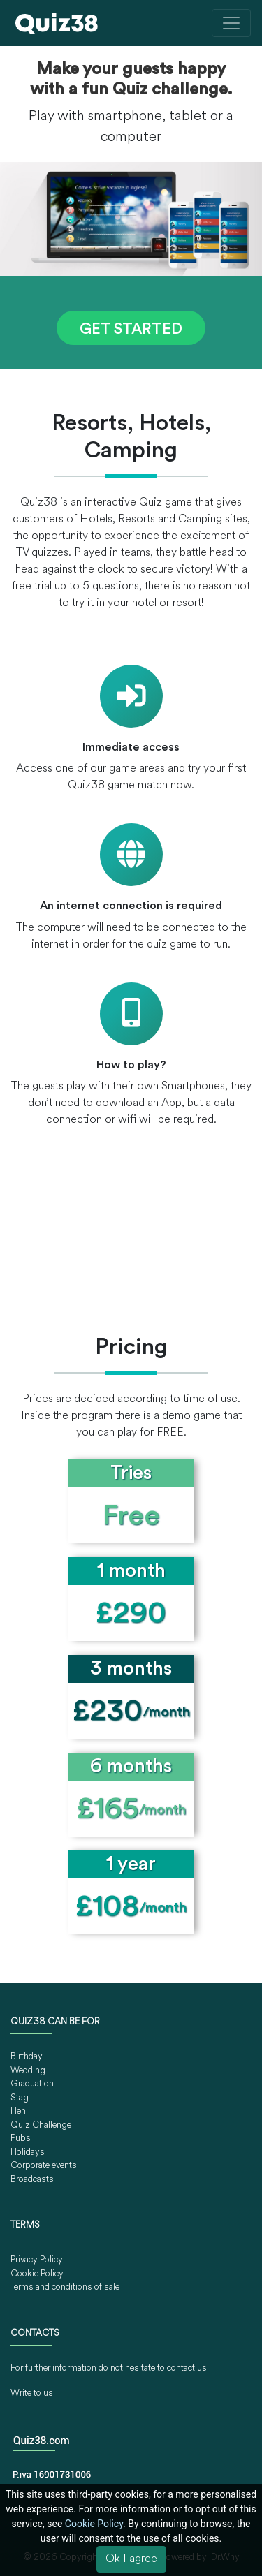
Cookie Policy (37, 2274)
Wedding (27, 2070)
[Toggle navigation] (231, 23)
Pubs (20, 2138)
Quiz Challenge (40, 2125)
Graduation (32, 2084)
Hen (18, 2111)
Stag (19, 2098)
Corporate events (43, 2165)
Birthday (26, 2056)
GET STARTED (131, 330)
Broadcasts (32, 2179)
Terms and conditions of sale (64, 2287)
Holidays (27, 2152)
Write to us (31, 2393)
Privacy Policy (36, 2260)
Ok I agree (131, 2559)
